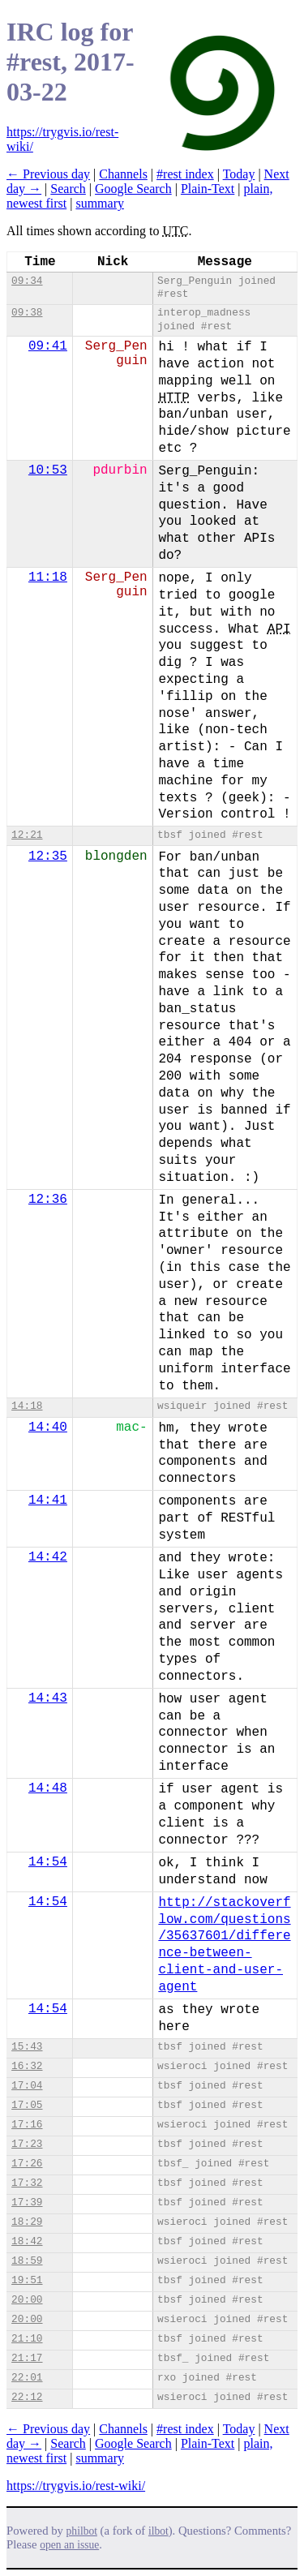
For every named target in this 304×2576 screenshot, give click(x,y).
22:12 (26, 2397)
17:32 (26, 2183)
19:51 (26, 2280)
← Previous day (48, 174)
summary (99, 203)
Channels (123, 174)
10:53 (47, 470)
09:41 (47, 346)
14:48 (47, 1788)
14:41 (47, 1500)
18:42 (26, 2241)
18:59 (26, 2261)
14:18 (26, 1406)
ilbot (158, 2531)
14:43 (47, 1698)
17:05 (26, 2105)
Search (68, 188)
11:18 (47, 577)
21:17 (26, 2358)
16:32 (26, 2066)
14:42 (47, 1557)
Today (239, 174)
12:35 (47, 856)
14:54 (47, 1862)
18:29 (26, 2222)
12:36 (47, 1199)
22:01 (26, 2378)
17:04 (26, 2086)
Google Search (133, 188)
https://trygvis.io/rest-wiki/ (75, 2485)
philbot (81, 2531)
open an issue (69, 2545)
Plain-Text (207, 188)
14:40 (47, 1427)
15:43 (26, 2047)
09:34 (26, 281)
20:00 (26, 2300)
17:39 (26, 2202)
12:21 (26, 835)
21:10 (26, 2339)
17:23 (26, 2144)
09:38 (26, 313)
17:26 (26, 2163)
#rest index (185, 174)
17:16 (26, 2125)
